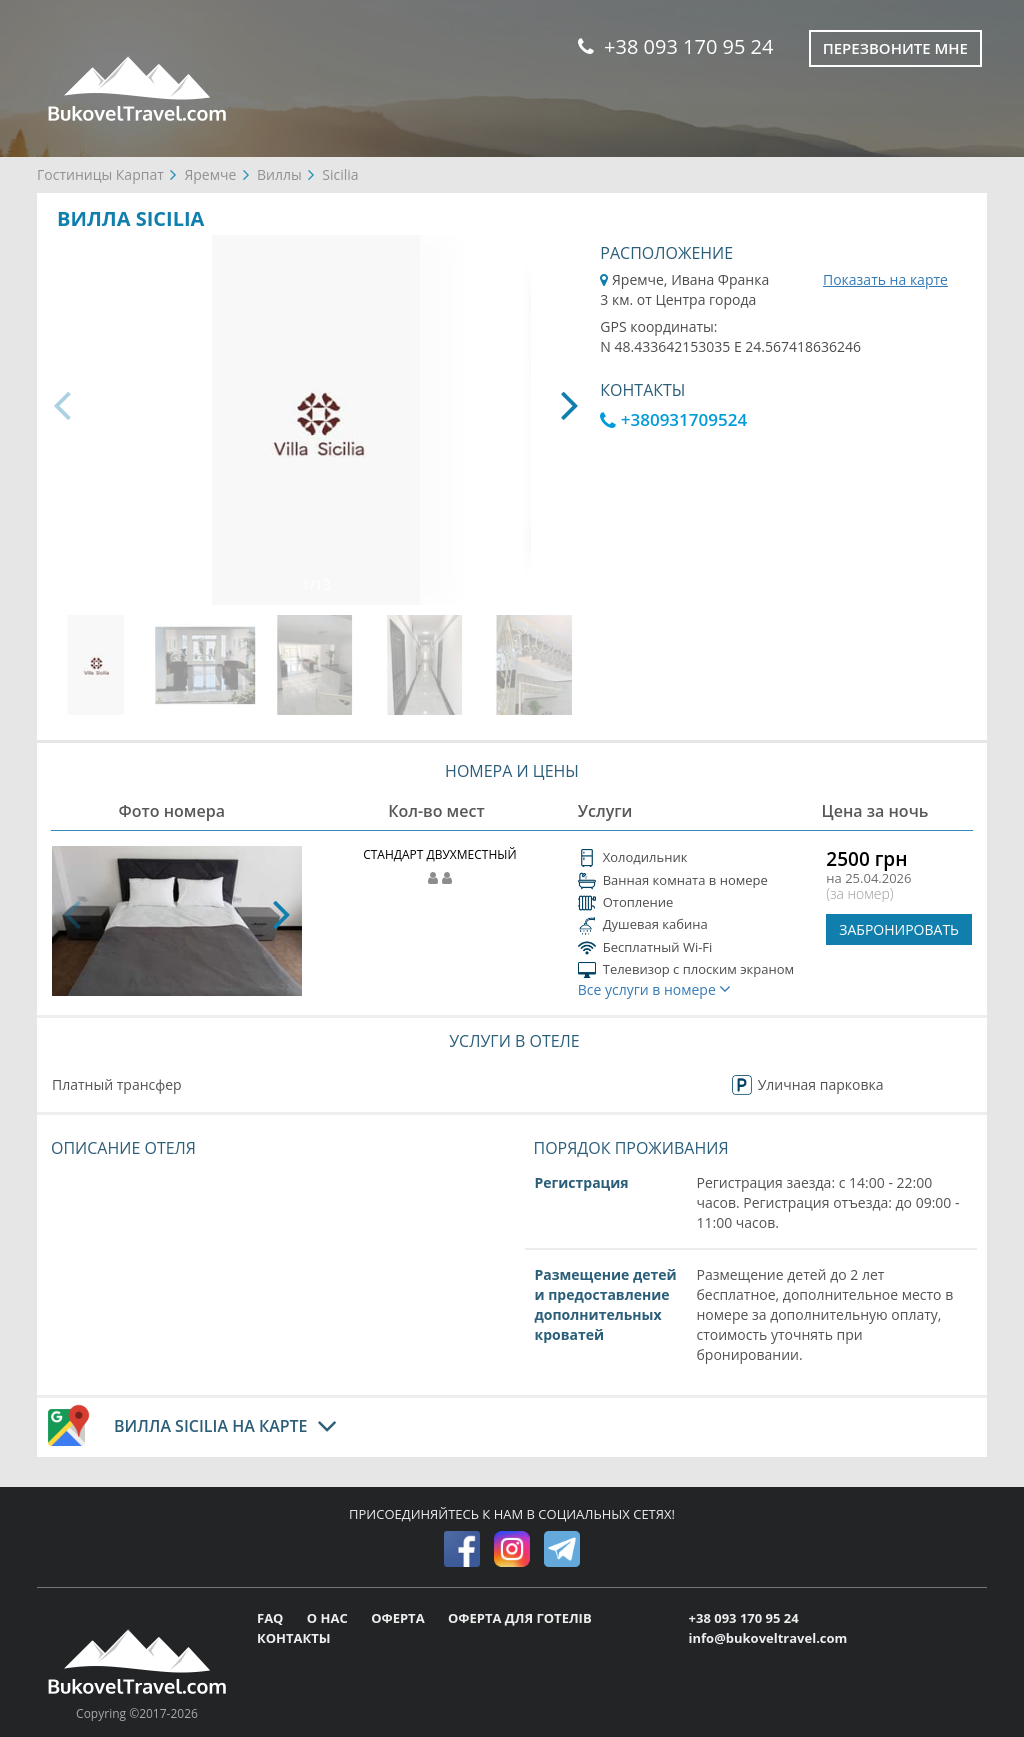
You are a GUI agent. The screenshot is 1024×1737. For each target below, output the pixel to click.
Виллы (279, 174)
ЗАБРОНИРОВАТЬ (899, 929)
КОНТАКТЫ (294, 1638)
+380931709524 (673, 419)
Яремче (210, 174)
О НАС (329, 1618)
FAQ (272, 1618)
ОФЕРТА (399, 1618)
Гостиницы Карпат (100, 174)
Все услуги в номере (655, 989)
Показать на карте (885, 279)
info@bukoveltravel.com (768, 1638)
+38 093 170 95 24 (675, 46)
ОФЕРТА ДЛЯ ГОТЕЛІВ (520, 1618)
